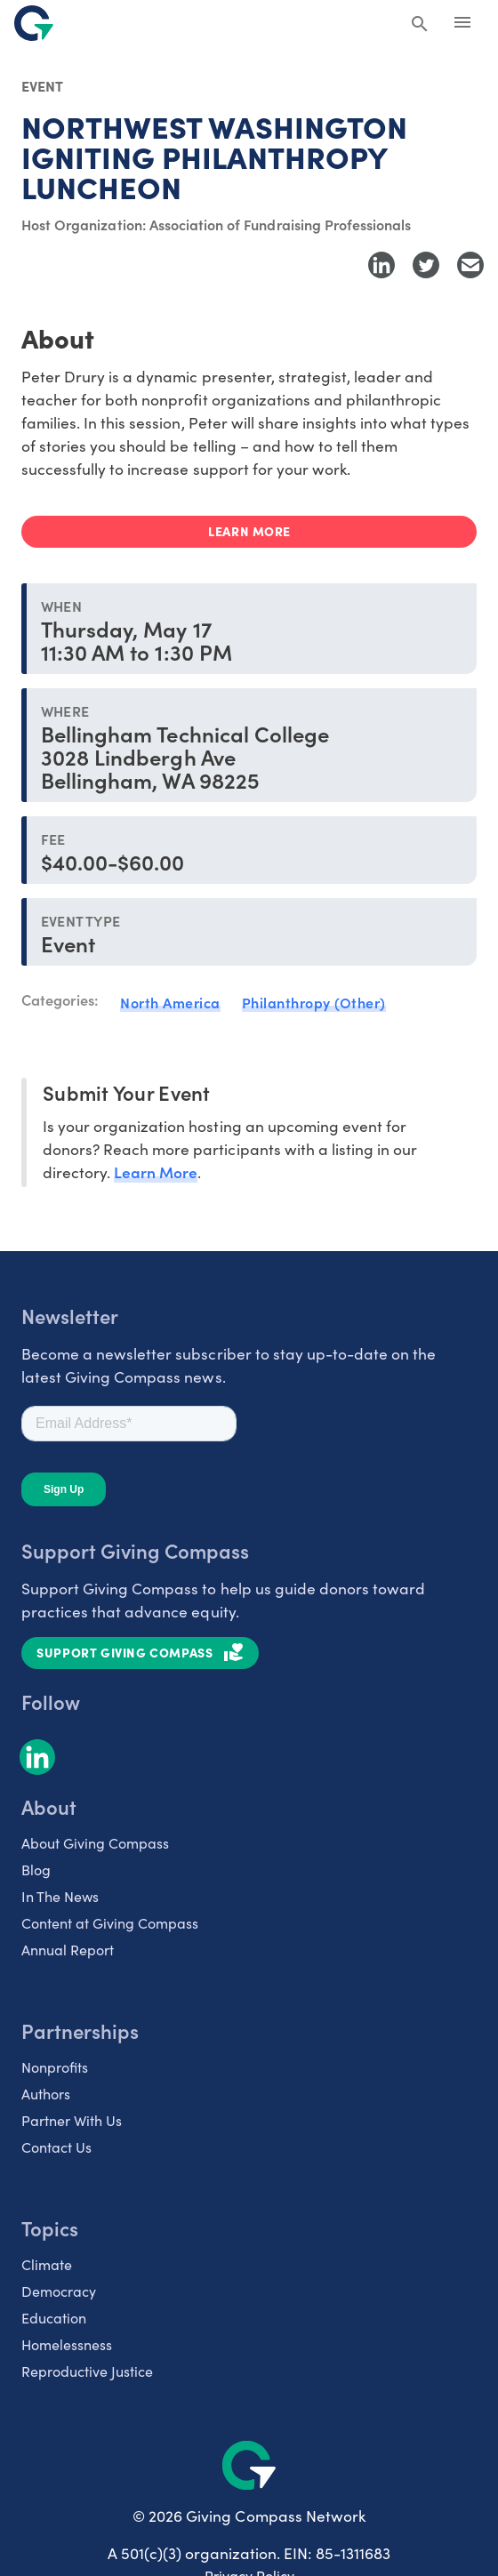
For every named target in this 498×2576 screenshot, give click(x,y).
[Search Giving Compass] (419, 25)
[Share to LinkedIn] (381, 265)
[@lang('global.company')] (33, 23)
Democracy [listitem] (58, 2290)
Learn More (155, 1171)
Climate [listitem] (46, 2264)
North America (170, 1002)
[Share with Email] (470, 265)
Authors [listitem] (45, 2093)
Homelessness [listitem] (66, 2344)
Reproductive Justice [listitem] (87, 2370)
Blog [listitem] (36, 1869)
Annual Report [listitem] (67, 1949)
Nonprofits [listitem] (54, 2066)
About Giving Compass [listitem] (95, 1842)
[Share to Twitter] (426, 265)
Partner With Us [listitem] (71, 2120)
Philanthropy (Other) (314, 1002)
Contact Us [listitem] (56, 2146)
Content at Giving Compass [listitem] (109, 1922)
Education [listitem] (53, 2317)
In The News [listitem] (60, 1896)
